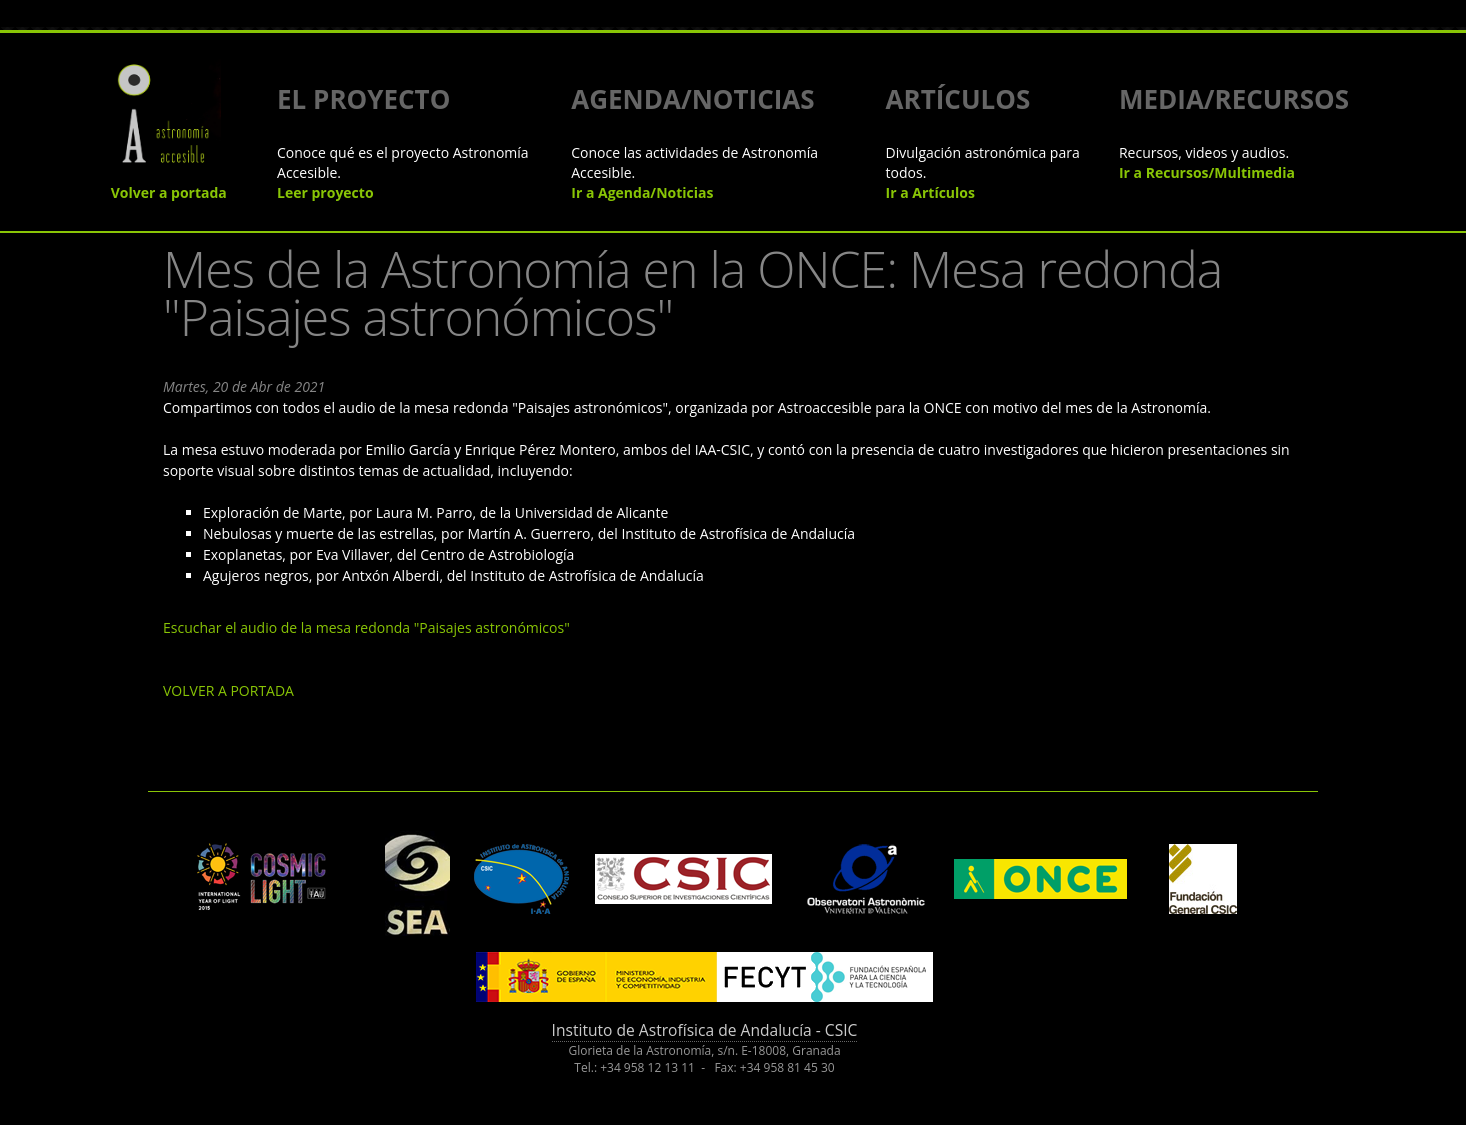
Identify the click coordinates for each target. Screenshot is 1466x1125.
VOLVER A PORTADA (228, 690)
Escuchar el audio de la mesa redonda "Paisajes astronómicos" (366, 627)
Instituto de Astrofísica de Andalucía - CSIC (705, 1030)
